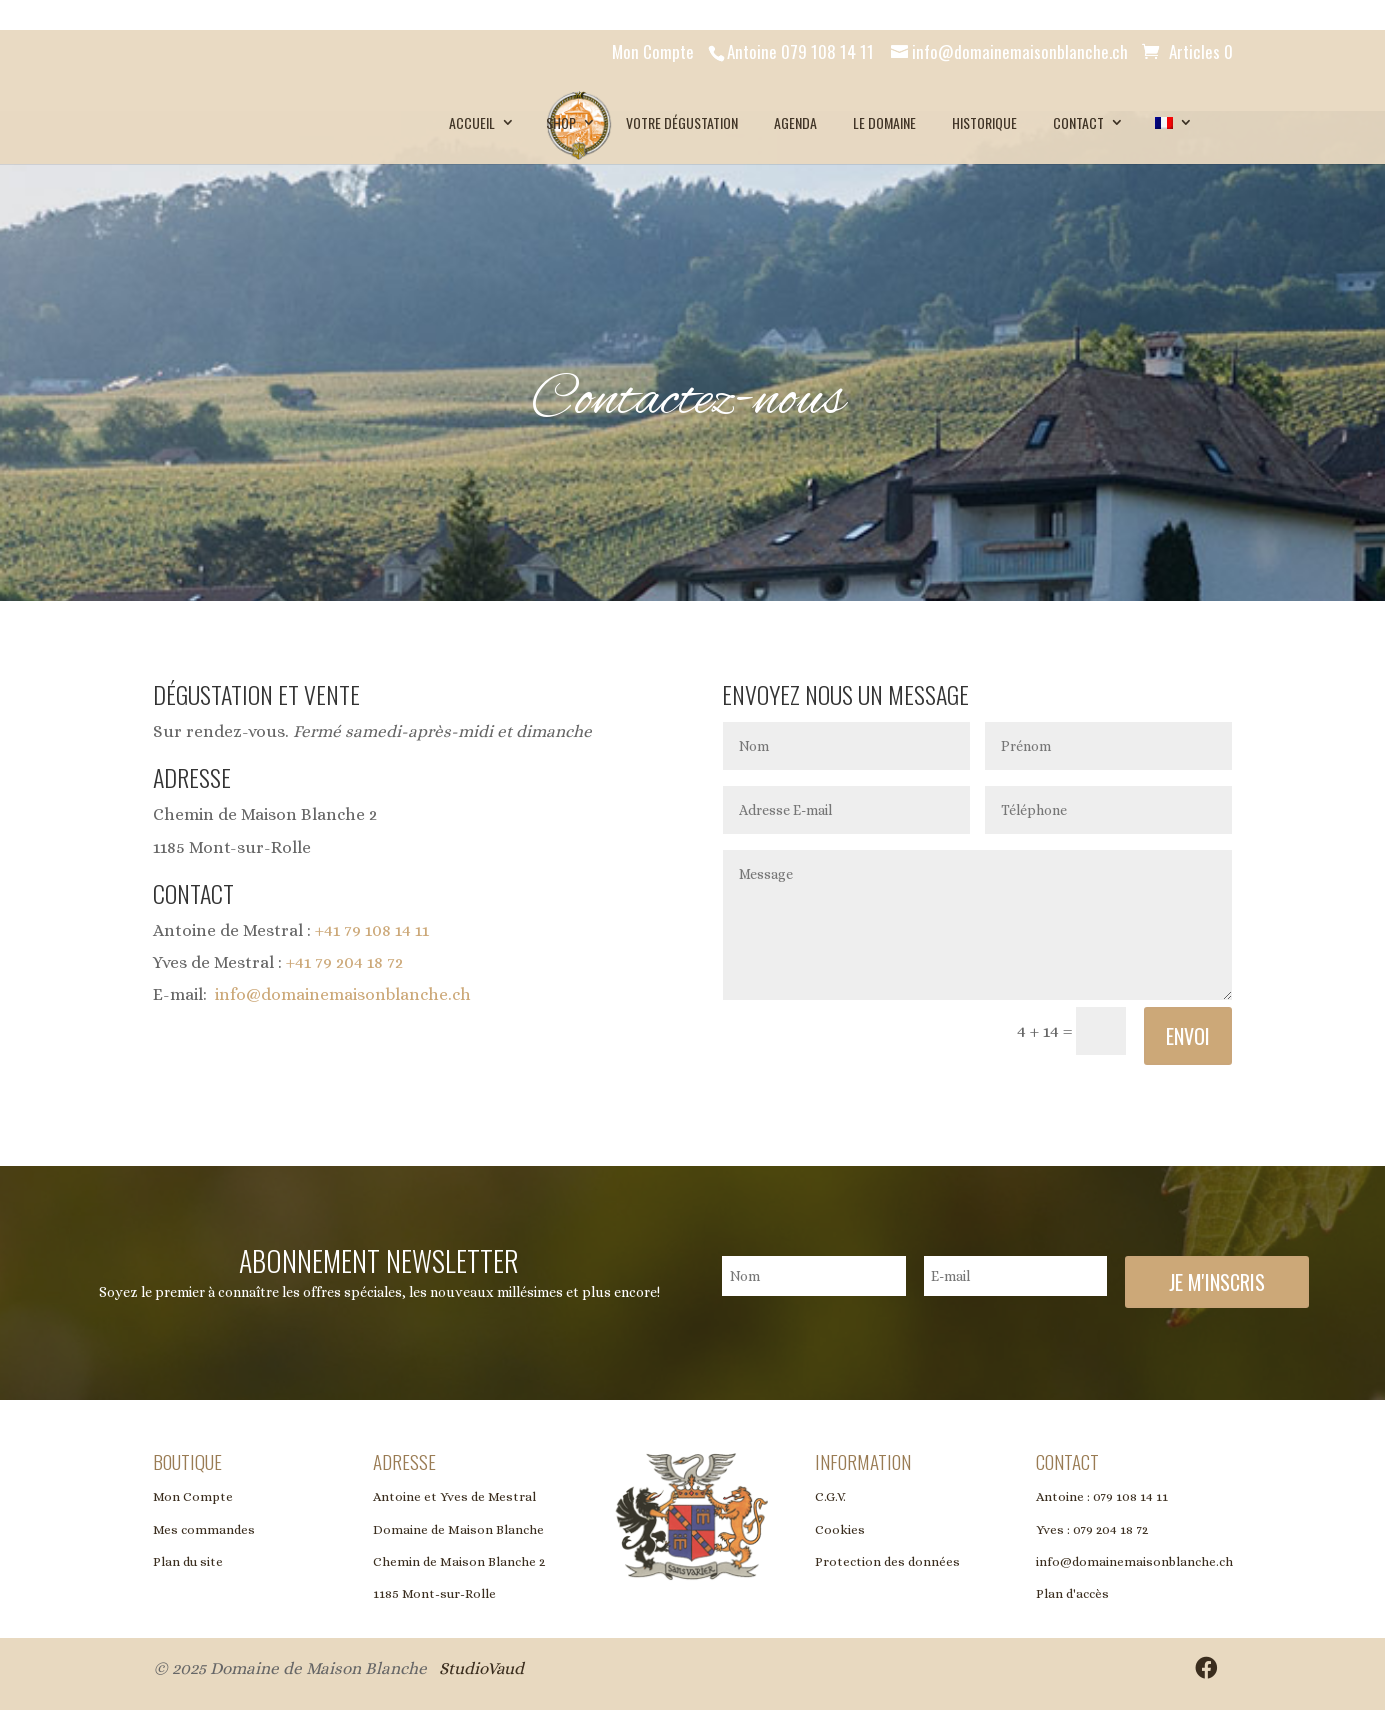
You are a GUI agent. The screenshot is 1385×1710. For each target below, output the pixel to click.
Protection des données (887, 1561)
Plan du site (188, 1561)
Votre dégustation (682, 122)
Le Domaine (884, 122)
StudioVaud (482, 1668)
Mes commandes (204, 1529)
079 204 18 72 (1110, 1529)
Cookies (840, 1529)
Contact (1078, 122)
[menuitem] (1171, 123)
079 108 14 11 (1130, 1496)
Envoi (1188, 1036)
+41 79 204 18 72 (344, 962)
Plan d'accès (1072, 1593)
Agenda (795, 122)
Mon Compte (653, 51)
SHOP (561, 122)
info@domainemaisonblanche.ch (343, 994)
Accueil (472, 122)
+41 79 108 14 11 (372, 930)
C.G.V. (830, 1496)
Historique (984, 122)
